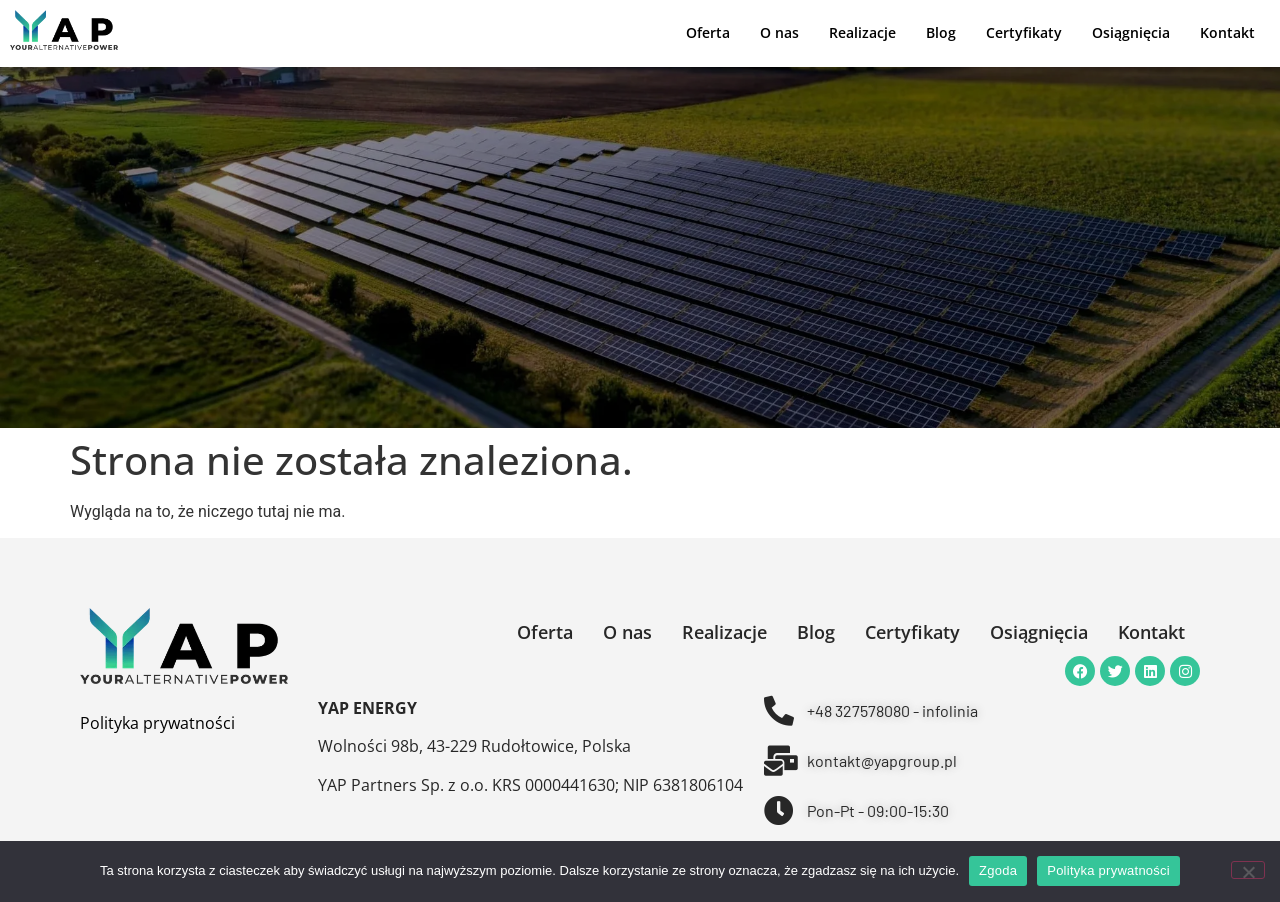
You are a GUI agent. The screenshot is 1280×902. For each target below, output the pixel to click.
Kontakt (1227, 33)
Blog (941, 33)
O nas (779, 33)
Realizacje (862, 33)
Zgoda (998, 870)
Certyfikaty (1024, 33)
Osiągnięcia (1131, 33)
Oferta (708, 33)
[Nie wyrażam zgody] (1248, 870)
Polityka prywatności (157, 723)
